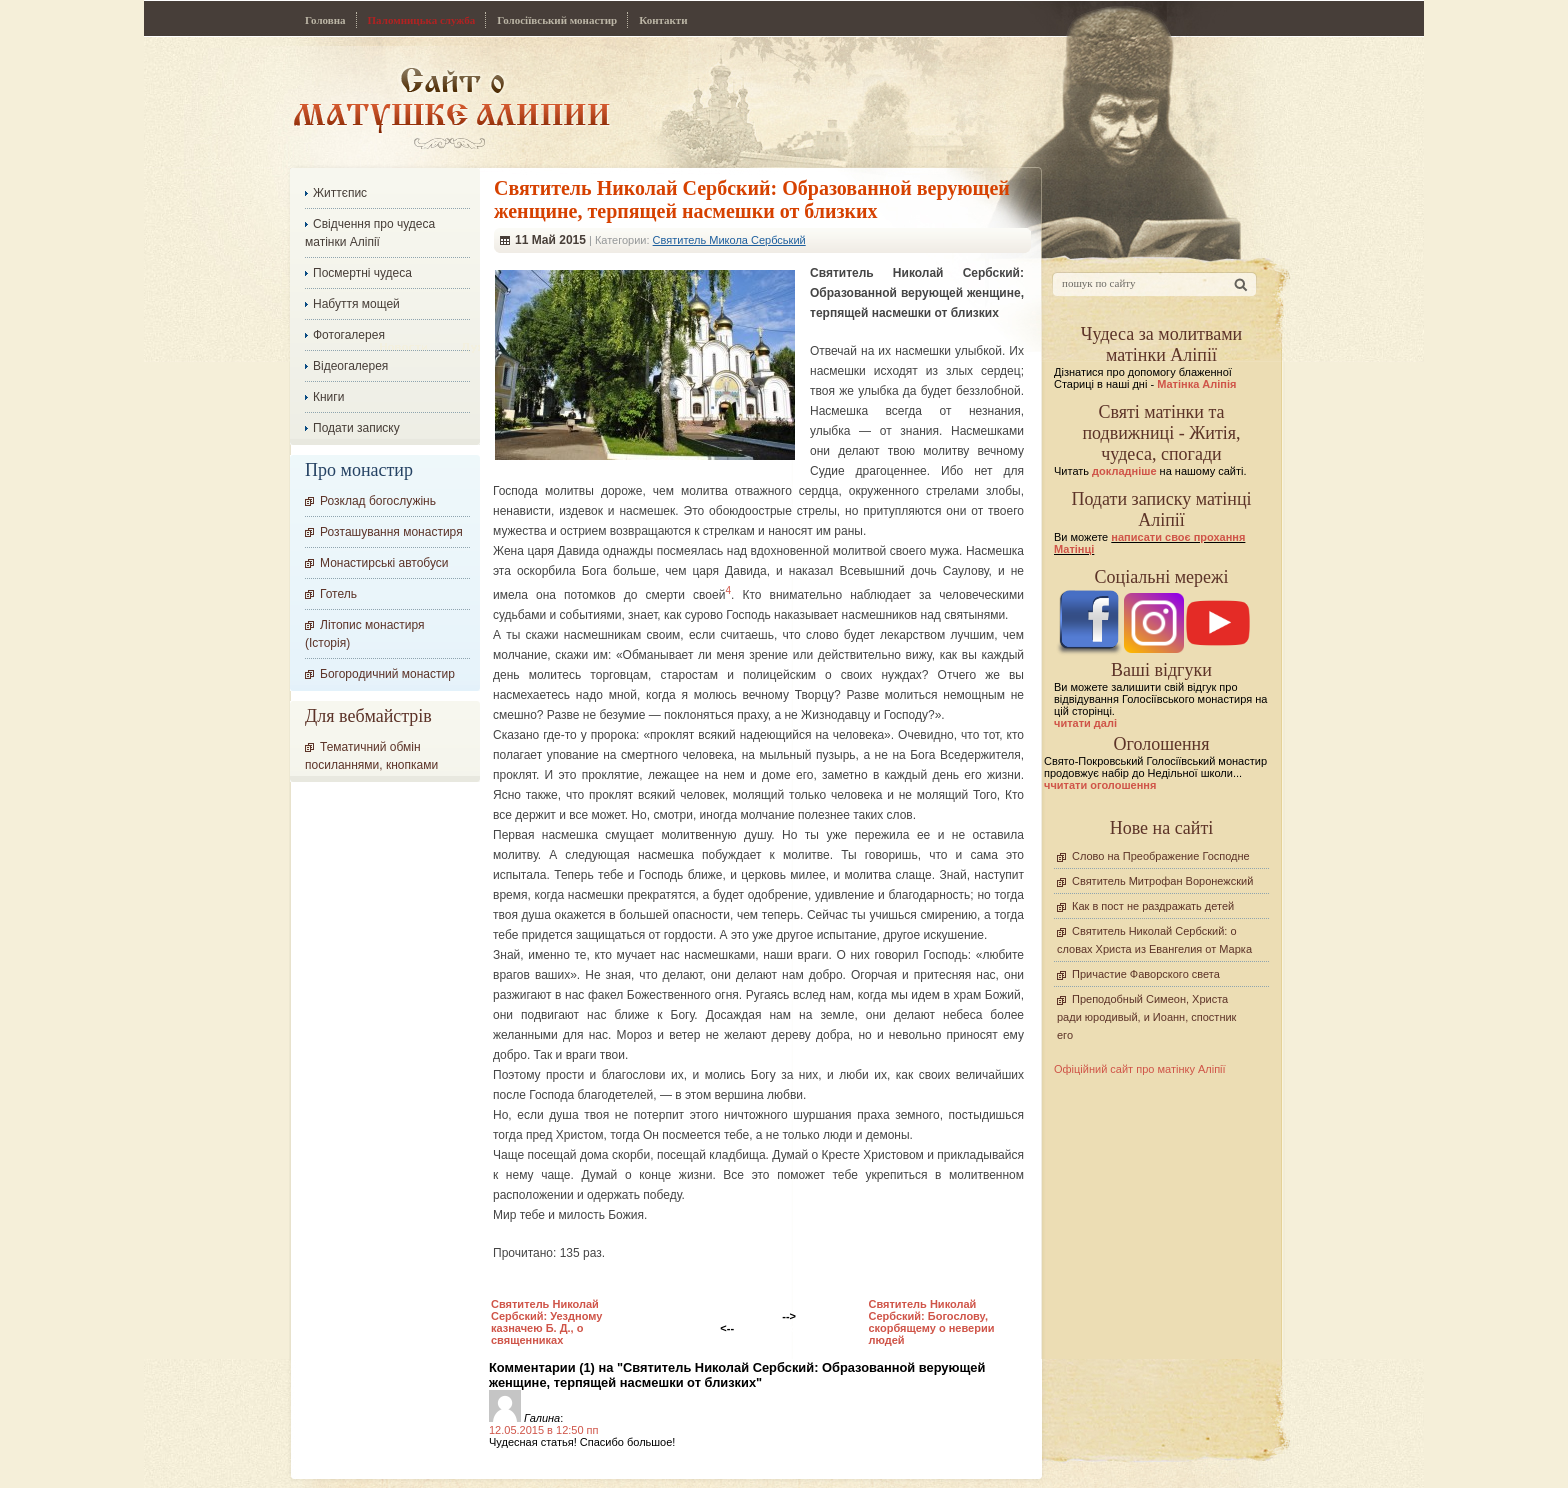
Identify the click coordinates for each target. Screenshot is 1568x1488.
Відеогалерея (350, 366)
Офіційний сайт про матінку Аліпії (1140, 1069)
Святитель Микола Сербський (729, 240)
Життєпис (340, 193)
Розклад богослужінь (378, 501)
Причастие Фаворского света (1146, 974)
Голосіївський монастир (557, 20)
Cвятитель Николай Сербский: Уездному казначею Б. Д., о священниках (546, 1322)
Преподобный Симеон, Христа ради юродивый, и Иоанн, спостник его (1146, 1017)
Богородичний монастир (387, 674)
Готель (338, 594)
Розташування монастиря (391, 532)
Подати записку (356, 428)
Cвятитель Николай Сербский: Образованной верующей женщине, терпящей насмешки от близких (752, 199)
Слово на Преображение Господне (1161, 856)
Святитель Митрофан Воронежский (1162, 881)
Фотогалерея (349, 335)
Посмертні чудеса (362, 273)
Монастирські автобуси (384, 563)
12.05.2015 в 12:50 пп (544, 1430)
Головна (325, 20)
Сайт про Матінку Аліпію (451, 107)
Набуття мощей (356, 304)
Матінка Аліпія (1196, 384)
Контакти (663, 20)
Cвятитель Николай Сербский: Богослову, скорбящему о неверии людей (931, 1322)
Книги (328, 397)
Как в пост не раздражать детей (1153, 906)
